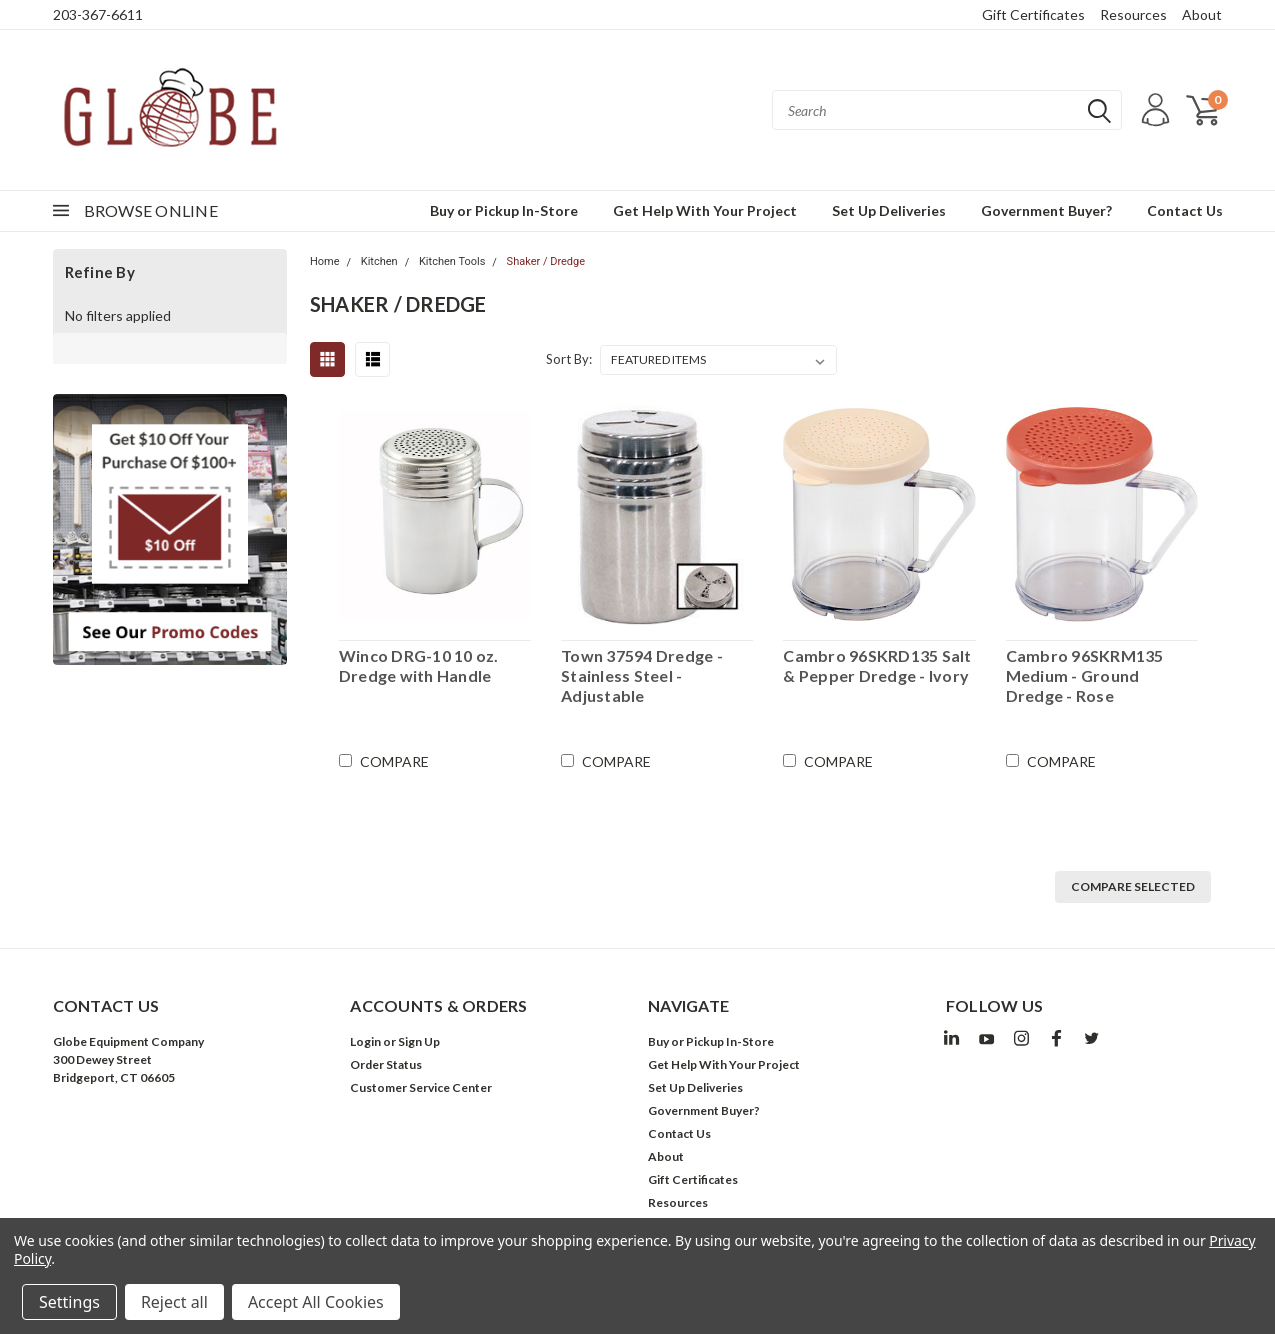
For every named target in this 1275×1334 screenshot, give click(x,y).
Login (365, 1041)
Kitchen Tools (452, 261)
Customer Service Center (421, 1087)
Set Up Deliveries (889, 210)
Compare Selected (1133, 886)
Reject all (174, 1302)
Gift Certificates (1033, 14)
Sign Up (419, 1041)
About (1202, 14)
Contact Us (1185, 210)
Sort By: (569, 359)
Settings (69, 1302)
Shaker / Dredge (546, 261)
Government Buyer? (1046, 210)
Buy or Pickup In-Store (504, 210)
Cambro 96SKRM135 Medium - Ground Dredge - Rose (1085, 675)
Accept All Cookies (316, 1302)
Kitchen (379, 261)
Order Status (386, 1064)
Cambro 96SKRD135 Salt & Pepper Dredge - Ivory (877, 665)
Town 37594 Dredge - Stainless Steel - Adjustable (642, 675)
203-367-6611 (98, 14)
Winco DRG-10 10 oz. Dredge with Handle (419, 665)
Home (325, 261)
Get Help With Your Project (705, 210)
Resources (1133, 14)
